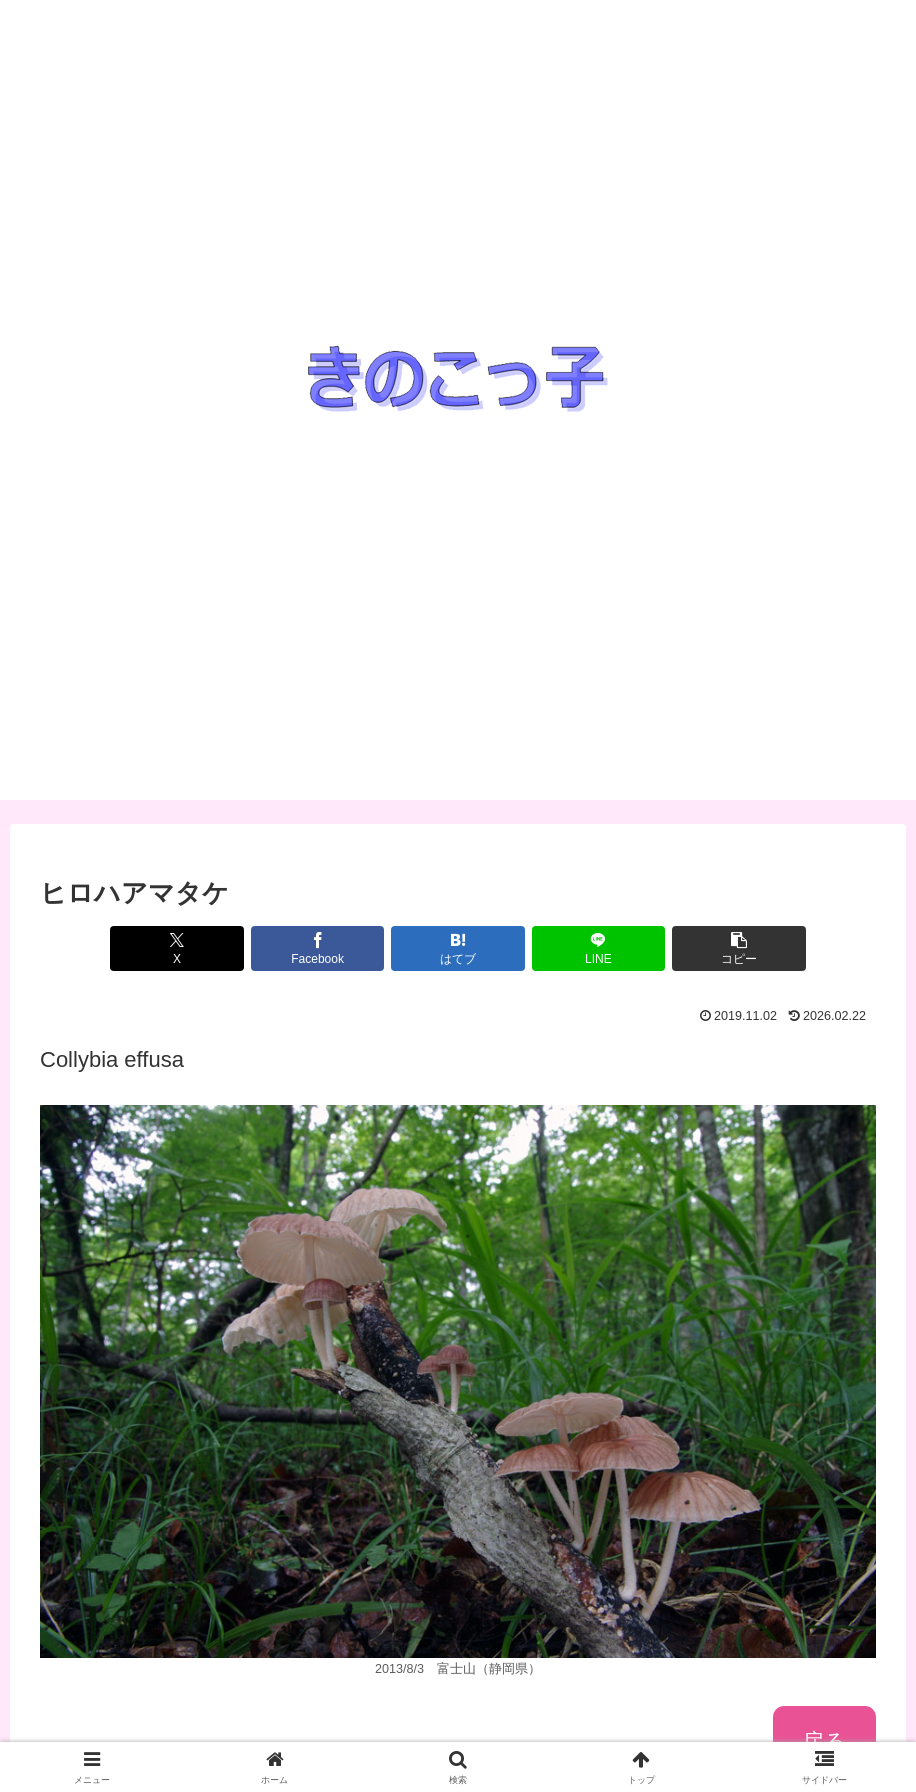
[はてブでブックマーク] (458, 948)
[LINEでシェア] (599, 948)
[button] (739, 948)
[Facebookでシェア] (318, 948)
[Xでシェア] (177, 948)
